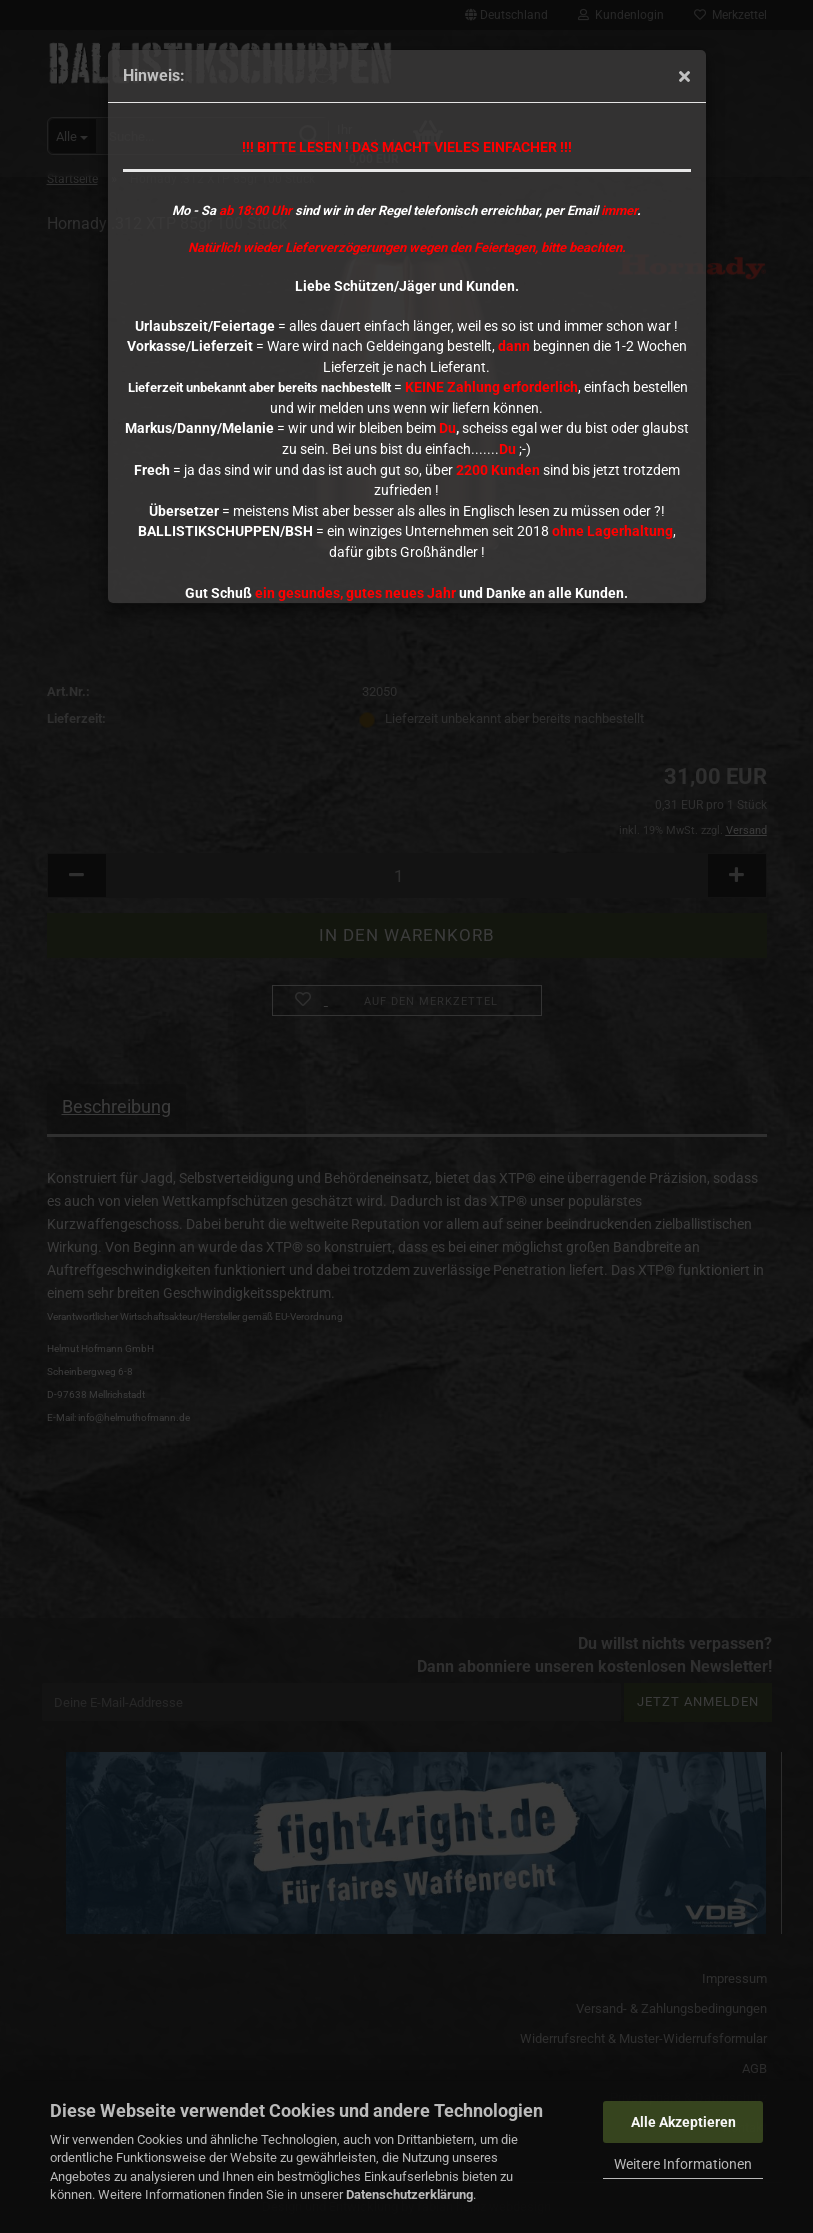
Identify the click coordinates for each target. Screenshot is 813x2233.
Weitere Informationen (683, 2164)
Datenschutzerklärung (409, 2194)
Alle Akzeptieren (683, 2122)
